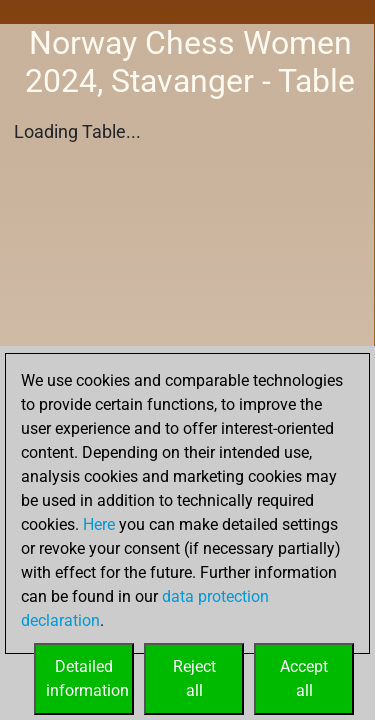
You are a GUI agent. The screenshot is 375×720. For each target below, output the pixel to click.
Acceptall (304, 678)
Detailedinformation (87, 678)
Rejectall (194, 678)
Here (99, 524)
